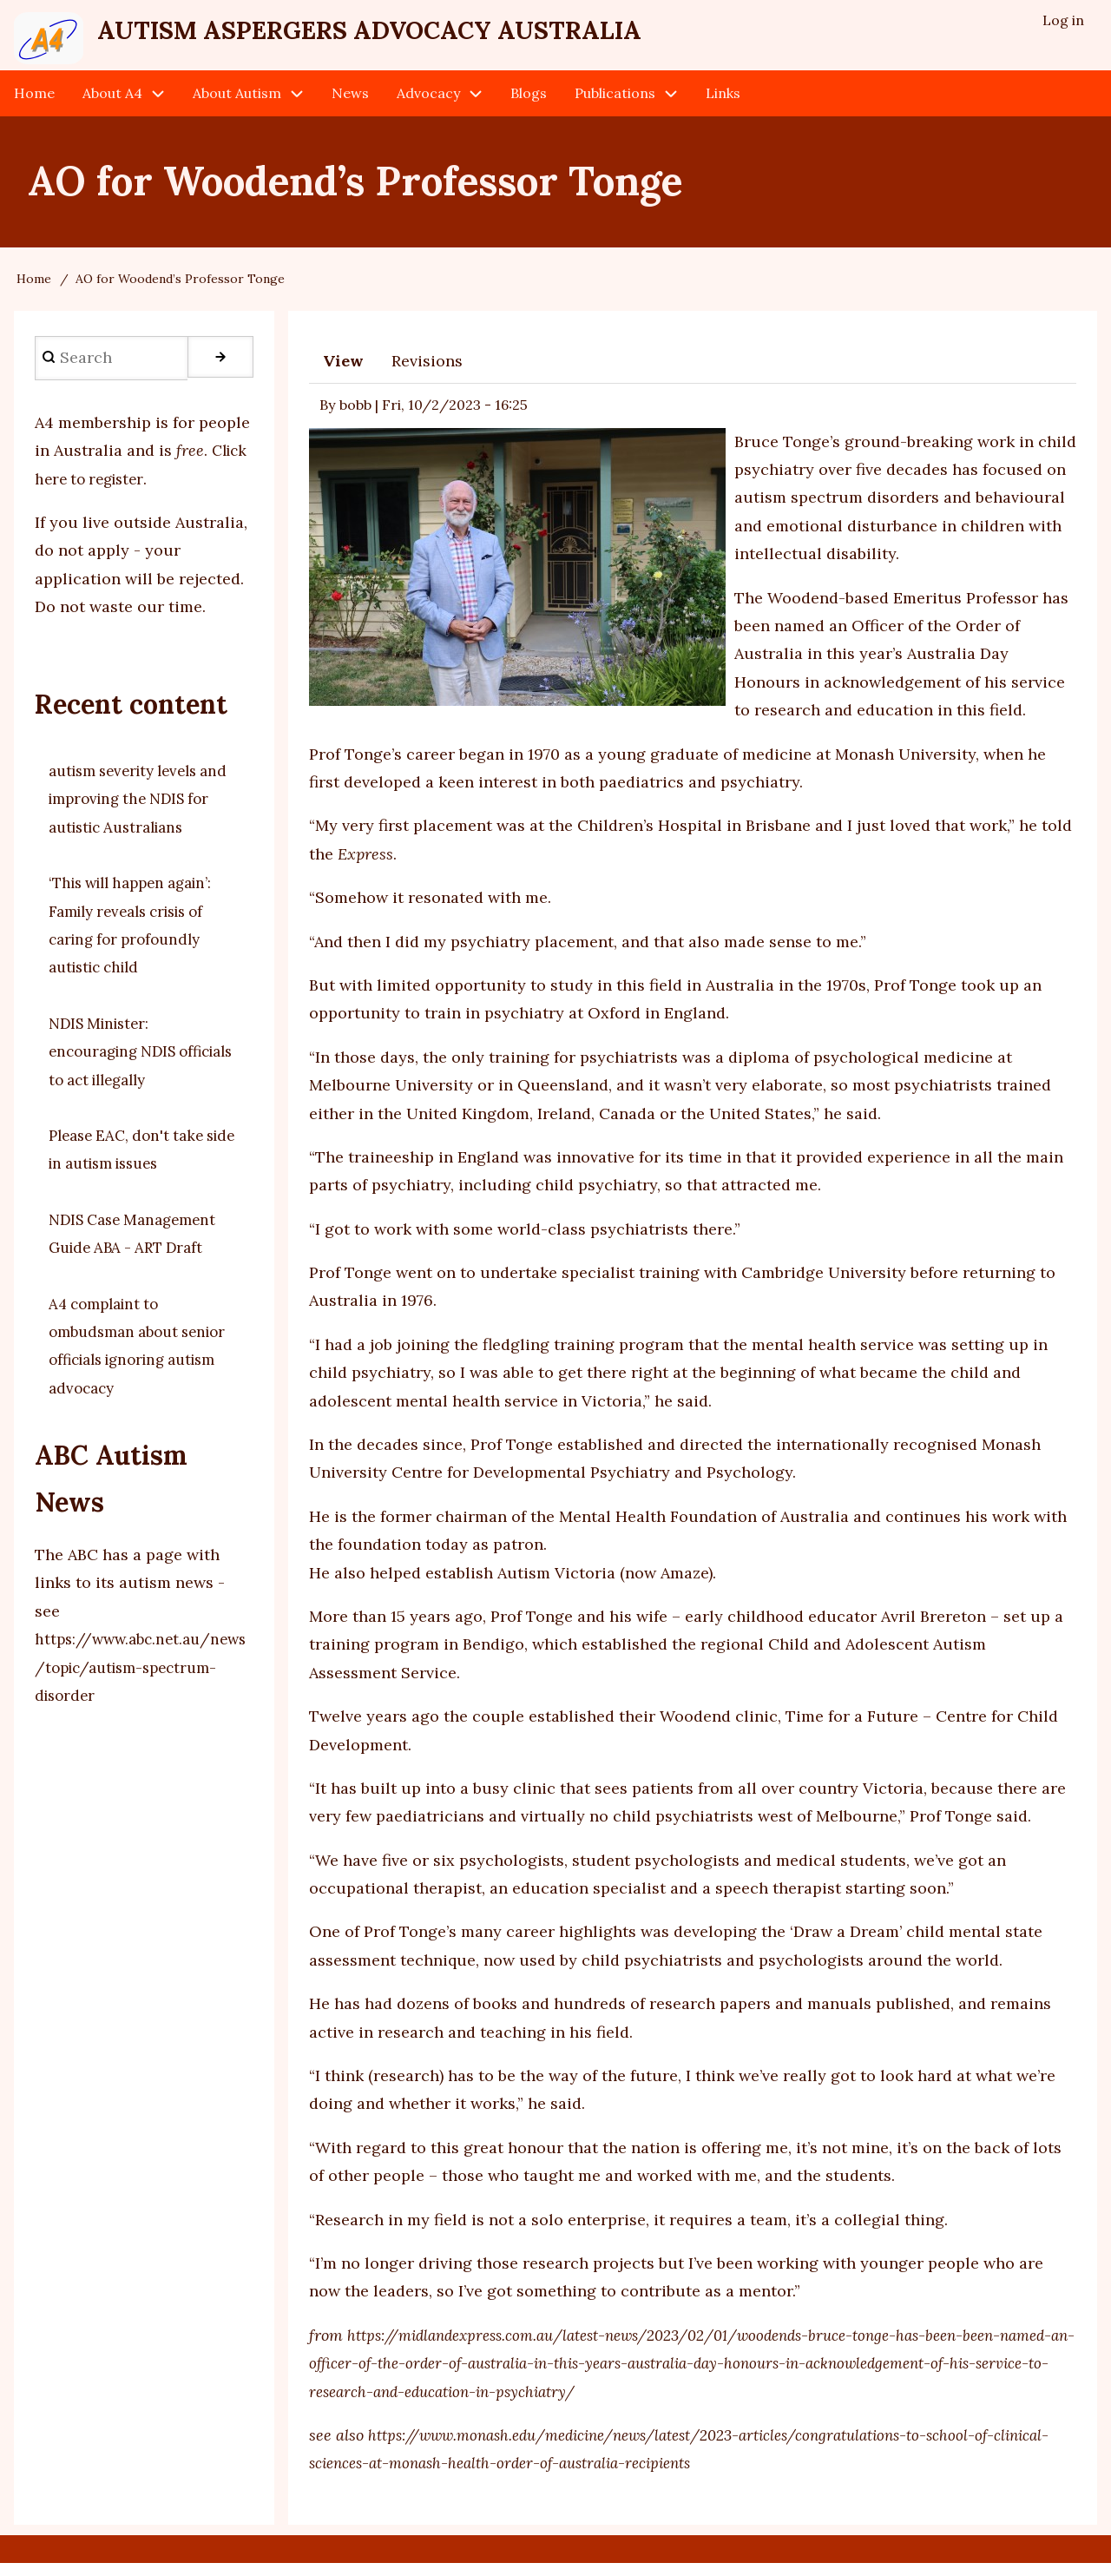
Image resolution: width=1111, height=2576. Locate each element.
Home (33, 292)
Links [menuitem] (723, 106)
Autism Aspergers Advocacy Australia (446, 36)
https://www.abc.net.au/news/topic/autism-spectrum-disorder (141, 1680)
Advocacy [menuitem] (428, 106)
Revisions (427, 374)
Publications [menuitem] (615, 106)
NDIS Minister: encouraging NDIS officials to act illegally (135, 1064)
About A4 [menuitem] (112, 106)
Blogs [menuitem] (528, 106)
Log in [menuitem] (1062, 22)
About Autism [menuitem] (237, 106)
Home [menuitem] (34, 106)
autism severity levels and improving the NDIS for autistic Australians (139, 812)
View (343, 374)
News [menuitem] (350, 106)
